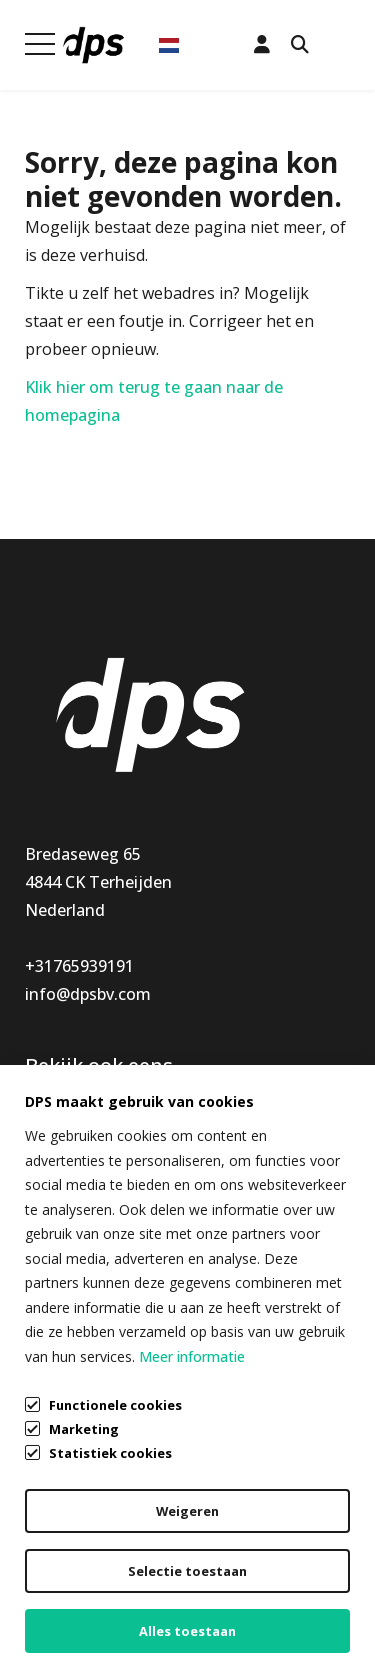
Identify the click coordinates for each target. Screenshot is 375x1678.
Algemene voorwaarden (115, 1538)
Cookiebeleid (73, 1614)
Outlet (50, 1230)
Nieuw (49, 1174)
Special (51, 1202)
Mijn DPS (222, 1146)
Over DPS (223, 1202)
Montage (60, 1146)
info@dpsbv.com (88, 994)
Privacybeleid (74, 1576)
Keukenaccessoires (97, 1118)
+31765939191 (79, 966)
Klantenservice (243, 1118)
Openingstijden (247, 1174)
